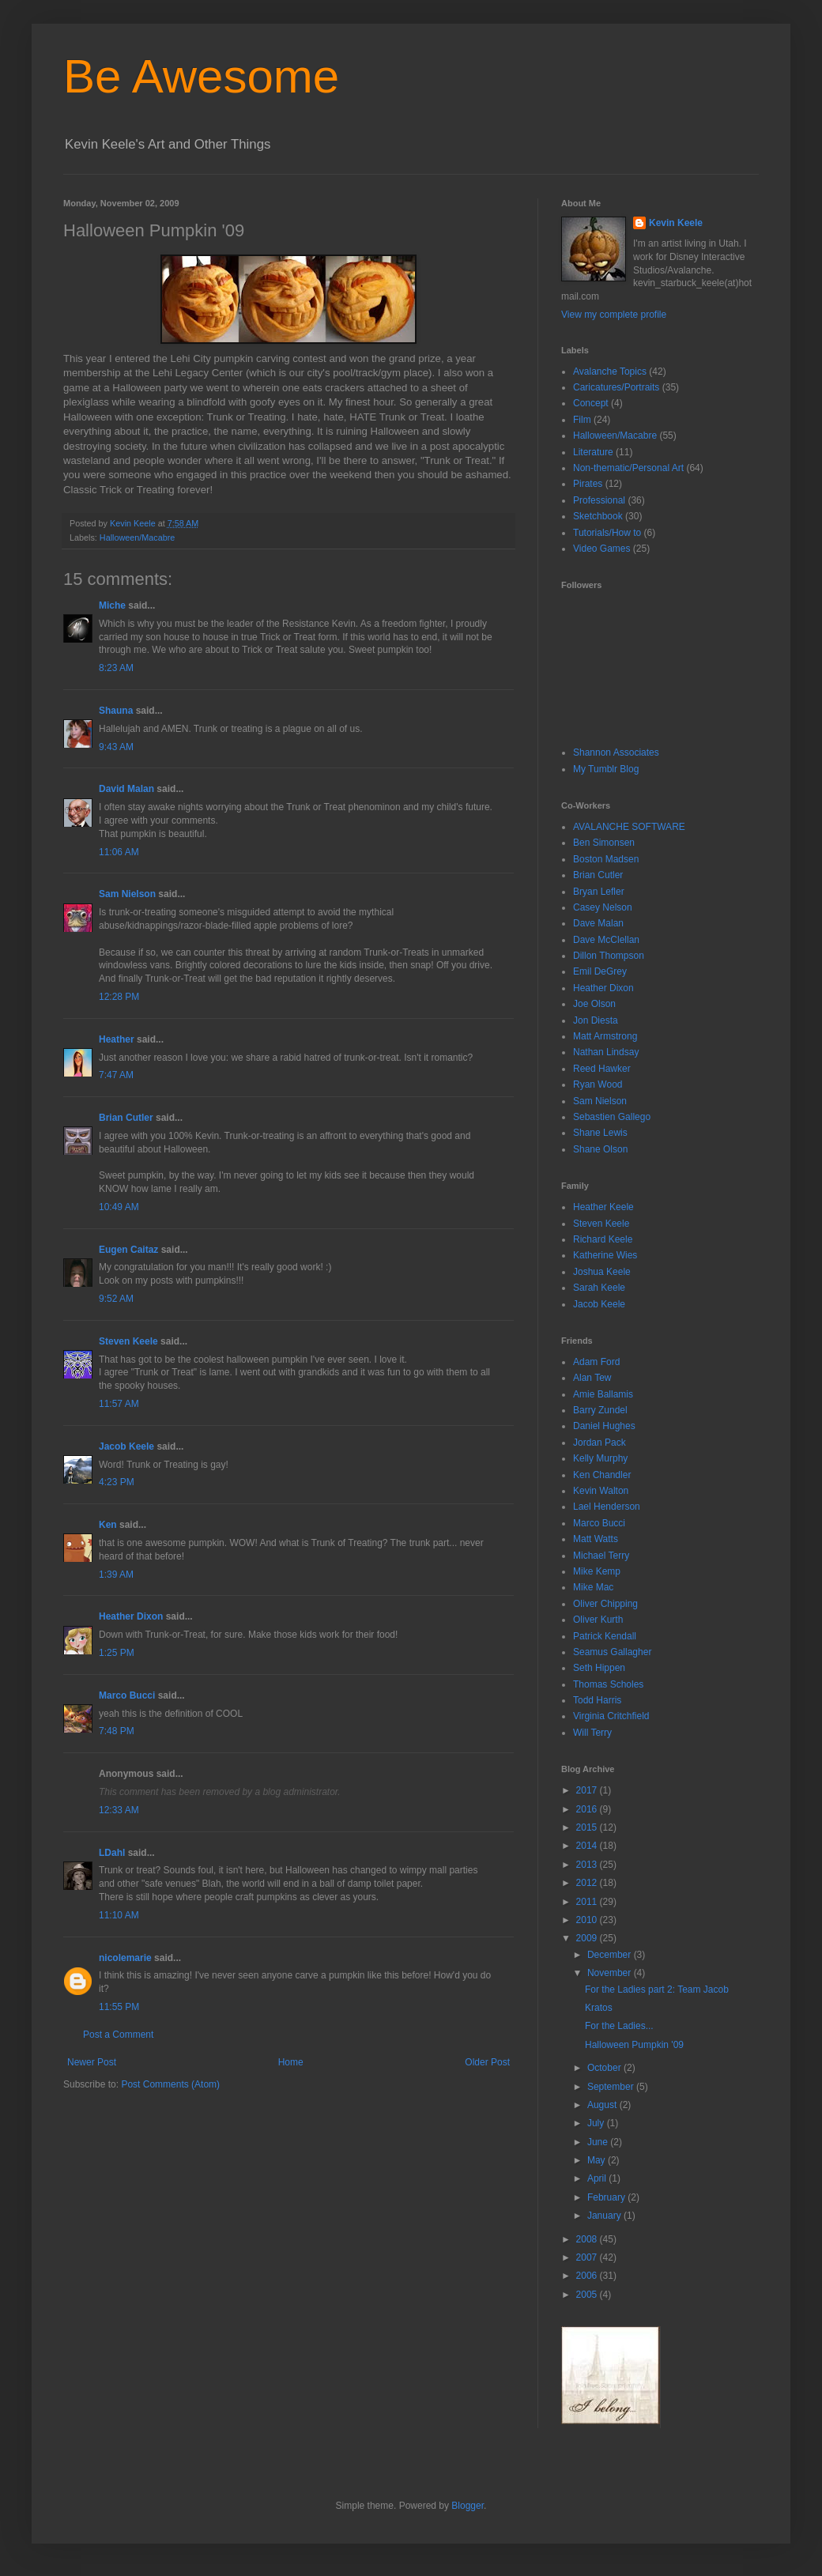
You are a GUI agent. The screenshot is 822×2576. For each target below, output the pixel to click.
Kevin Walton (600, 1490)
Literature (593, 452)
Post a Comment (118, 2034)
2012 (588, 1882)
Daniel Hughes (604, 1425)
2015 (588, 1827)
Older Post (487, 2062)
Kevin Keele (676, 222)
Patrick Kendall (604, 1636)
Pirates (587, 483)
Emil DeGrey (600, 971)
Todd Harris (597, 1700)
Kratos (599, 2007)
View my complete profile (613, 314)
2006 (588, 2275)
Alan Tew (592, 1377)
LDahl (112, 1852)
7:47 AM (116, 1075)
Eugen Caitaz (128, 1249)
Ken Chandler (602, 1474)
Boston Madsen (606, 859)
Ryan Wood (597, 1084)
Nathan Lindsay (606, 1052)
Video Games (602, 548)
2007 (588, 2257)
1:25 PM (116, 1652)
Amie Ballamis (603, 1394)
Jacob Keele (126, 1446)
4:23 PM (116, 1482)
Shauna (116, 710)
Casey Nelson (602, 907)
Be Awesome (201, 76)
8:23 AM (116, 667)
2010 (588, 1919)
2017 (588, 1790)
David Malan (126, 788)
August (603, 2104)
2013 (588, 1864)
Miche (112, 605)
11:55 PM (119, 2006)
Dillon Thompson (608, 955)
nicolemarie (125, 1957)
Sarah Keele (599, 1287)
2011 (588, 1901)
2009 (588, 1938)
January (605, 2215)
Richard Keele (602, 1239)
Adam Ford (596, 1361)
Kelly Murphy (600, 1458)
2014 (588, 1845)
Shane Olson (600, 1149)
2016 (588, 1809)
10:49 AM (119, 1207)
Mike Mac (593, 1587)
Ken (108, 1524)
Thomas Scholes (608, 1684)
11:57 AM (119, 1403)
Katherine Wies (605, 1255)
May (597, 2160)
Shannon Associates (616, 752)
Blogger (467, 2505)
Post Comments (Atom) (170, 2084)
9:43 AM (116, 746)
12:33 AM (119, 1810)
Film (582, 419)
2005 (588, 2294)
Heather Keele (603, 1207)
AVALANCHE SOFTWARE (629, 826)
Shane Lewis (600, 1132)
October (605, 2067)
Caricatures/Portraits (616, 387)
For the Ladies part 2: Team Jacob (657, 1989)
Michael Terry (601, 1555)
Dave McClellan (606, 939)
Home (291, 2062)
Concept (591, 403)
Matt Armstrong (605, 1036)
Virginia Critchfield (611, 1716)
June (598, 2142)
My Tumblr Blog (606, 769)
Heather (116, 1039)
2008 (588, 2239)
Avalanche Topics (610, 371)
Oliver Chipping (605, 1603)
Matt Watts (595, 1538)
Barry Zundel (600, 1410)
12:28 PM (119, 996)
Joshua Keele (602, 1271)
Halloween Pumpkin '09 (634, 2044)
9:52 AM (116, 1298)
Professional (599, 500)
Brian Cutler (126, 1117)
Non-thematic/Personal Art (628, 467)
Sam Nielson (127, 894)
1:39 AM (116, 1574)
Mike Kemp (596, 1571)
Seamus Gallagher (612, 1652)
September (611, 2086)
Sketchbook (598, 516)
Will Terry (592, 1732)
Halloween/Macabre (137, 537)
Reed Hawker (602, 1068)
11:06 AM (119, 852)
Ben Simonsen (604, 842)
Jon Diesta (595, 1020)
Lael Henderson (606, 1506)
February (607, 2197)
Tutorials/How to (607, 532)
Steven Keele (128, 1341)
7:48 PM (116, 1731)
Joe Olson (594, 1003)
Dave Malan (598, 923)
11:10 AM (119, 1915)
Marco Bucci (127, 1695)
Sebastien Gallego (611, 1116)
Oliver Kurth (598, 1619)
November (610, 1972)
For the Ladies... (619, 2025)
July (597, 2123)
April (598, 2178)
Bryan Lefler (598, 891)
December (610, 1954)
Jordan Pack (599, 1442)
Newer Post (91, 2062)
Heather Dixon (131, 1616)
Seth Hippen (599, 1667)
